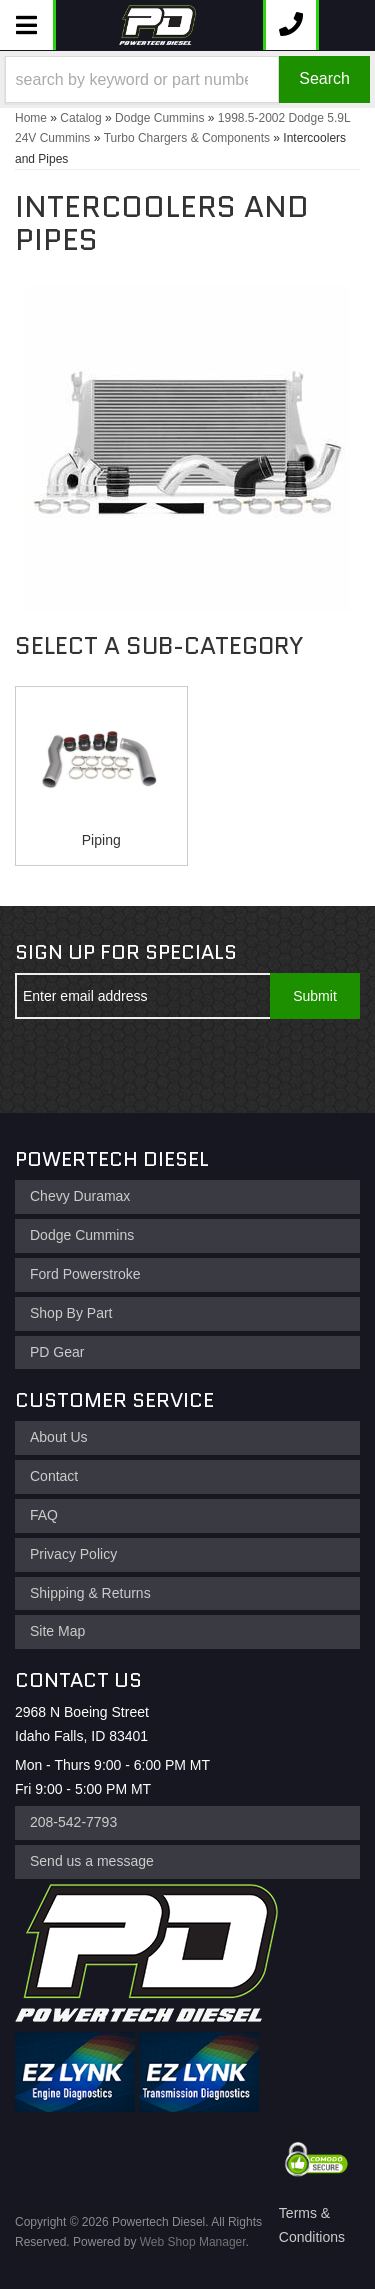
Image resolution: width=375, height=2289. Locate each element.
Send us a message (92, 1861)
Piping (101, 840)
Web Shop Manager (193, 2242)
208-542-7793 (73, 1822)
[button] (187, 79)
